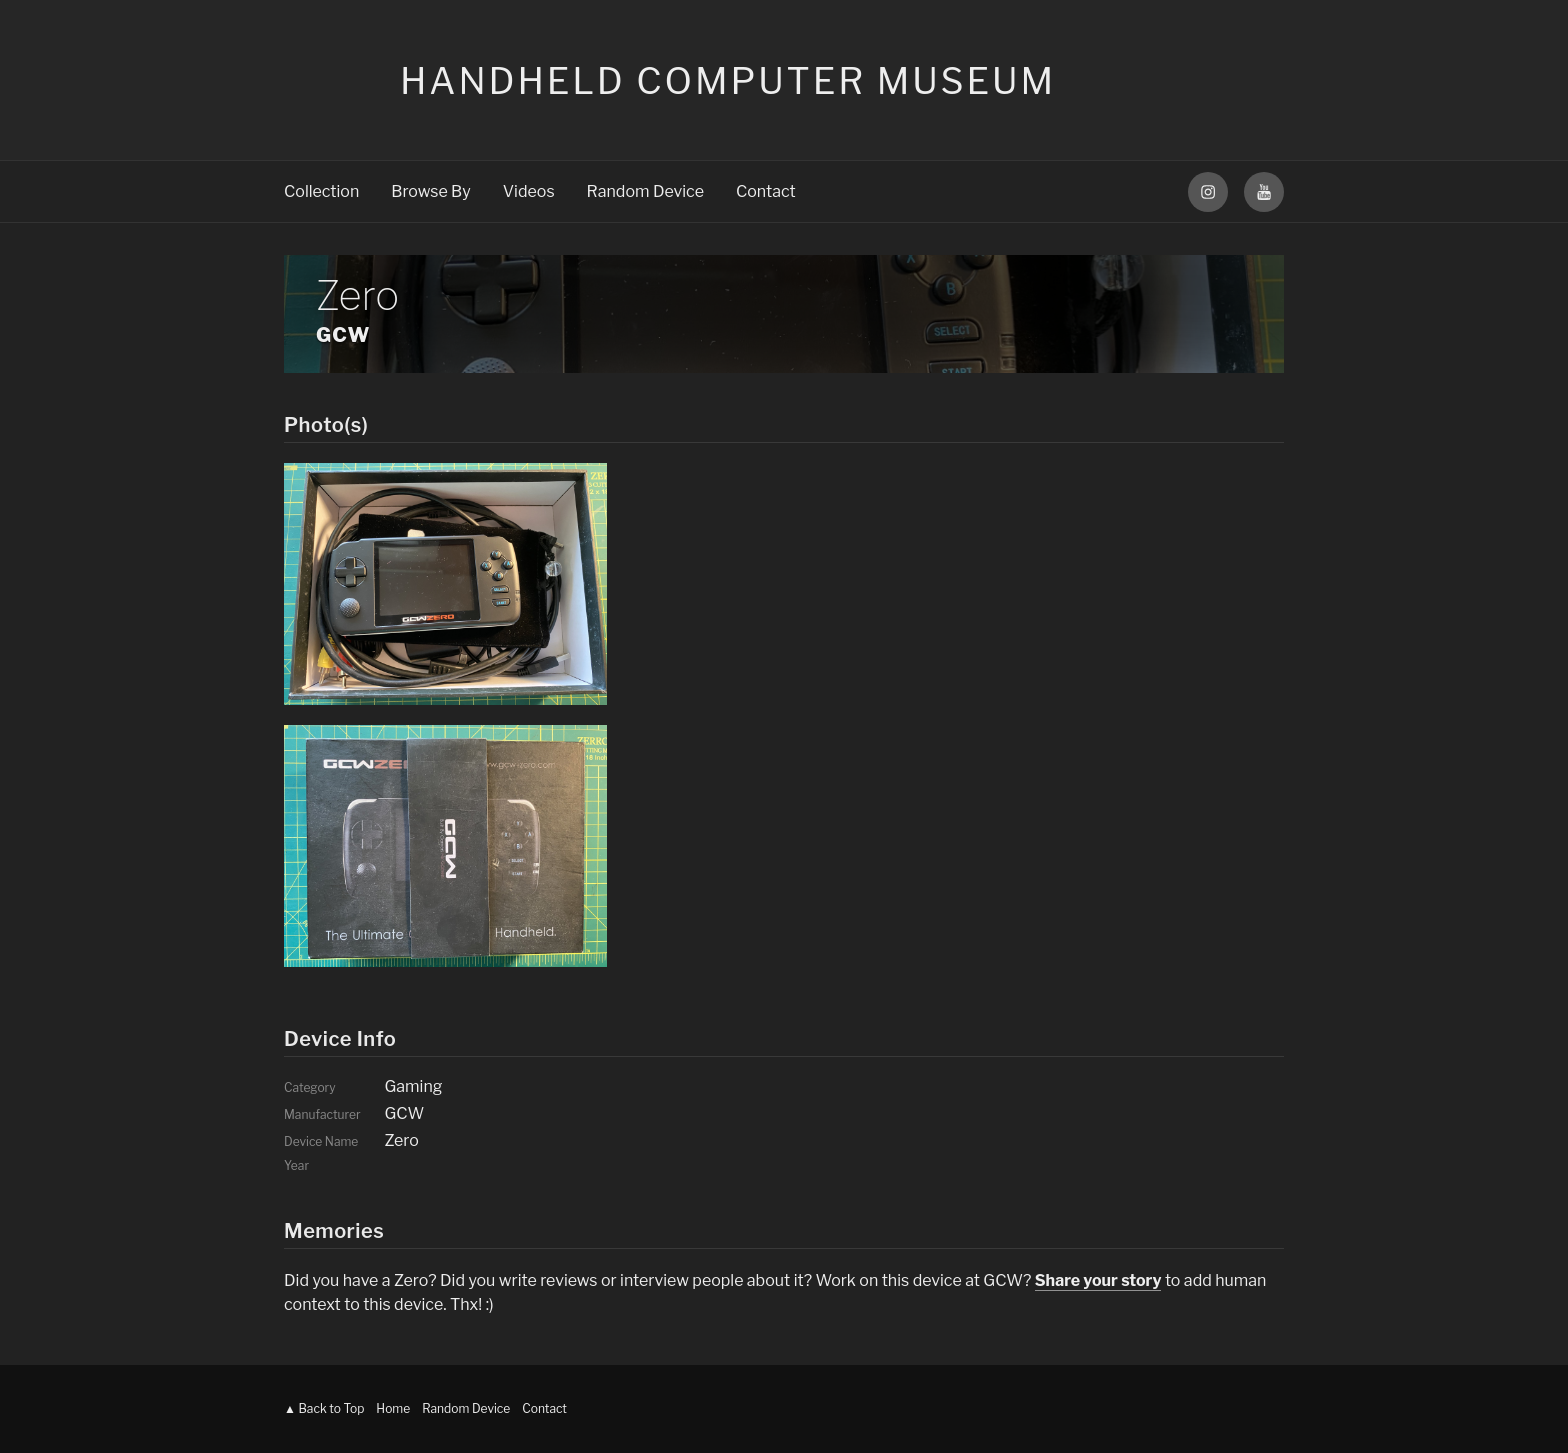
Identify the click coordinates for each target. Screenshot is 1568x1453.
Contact (766, 191)
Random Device (645, 191)
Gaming (413, 1086)
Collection (321, 191)
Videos (529, 191)
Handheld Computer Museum (728, 81)
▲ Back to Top (324, 1408)
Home (393, 1408)
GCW (343, 335)
